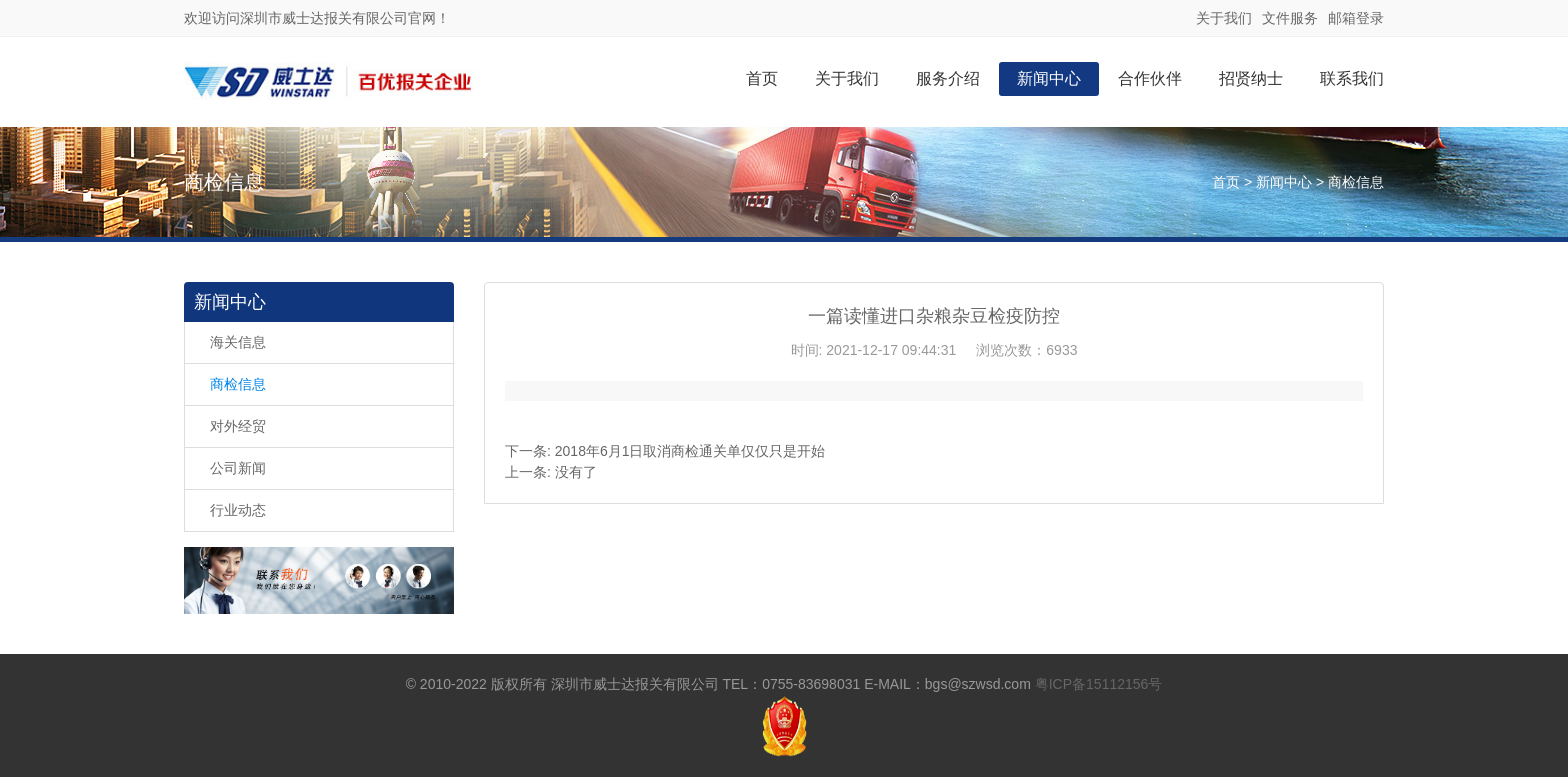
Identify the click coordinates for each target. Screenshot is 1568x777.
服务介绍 (948, 78)
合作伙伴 (1150, 78)
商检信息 (1356, 182)
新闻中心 (1049, 78)
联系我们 (1352, 78)
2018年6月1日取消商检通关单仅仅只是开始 (690, 451)
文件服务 (1290, 18)
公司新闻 (238, 468)
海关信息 (238, 342)
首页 (762, 78)
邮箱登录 (1356, 18)
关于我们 (1224, 18)
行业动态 (238, 510)
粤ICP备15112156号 (1099, 684)
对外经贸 (238, 426)
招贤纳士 (1251, 78)
